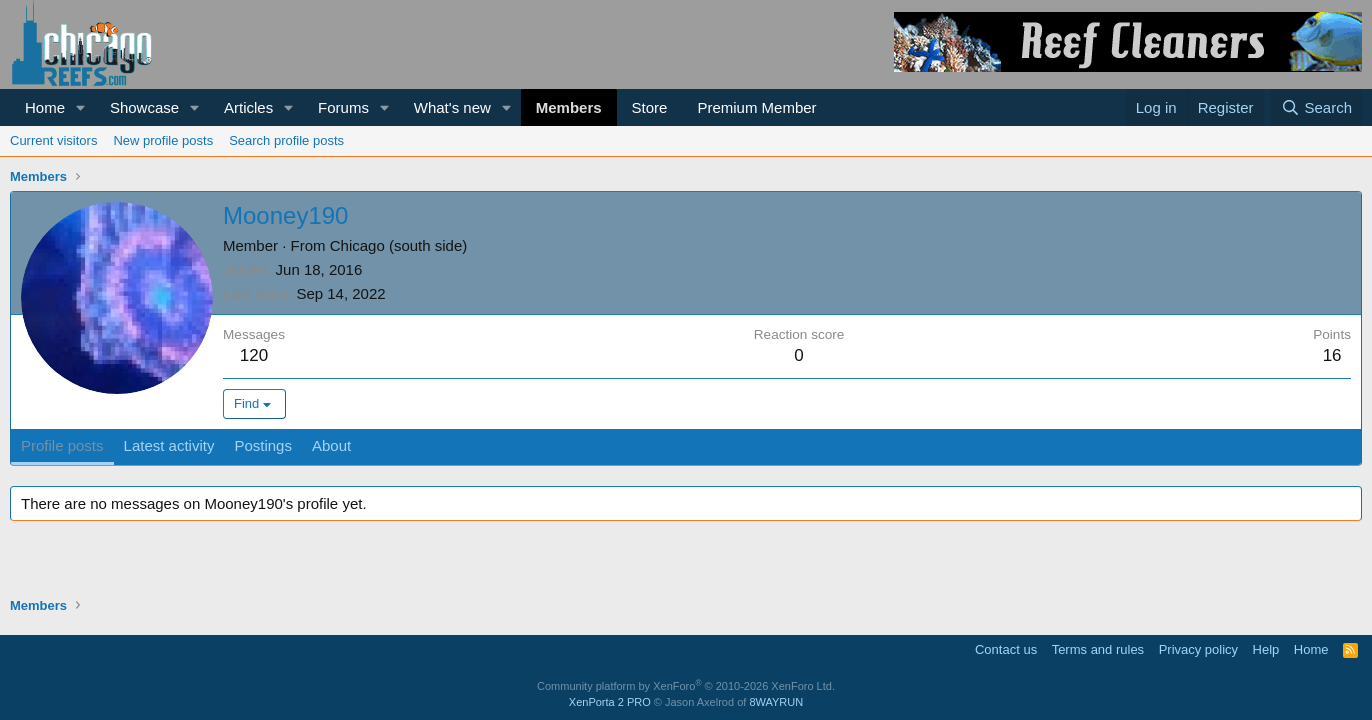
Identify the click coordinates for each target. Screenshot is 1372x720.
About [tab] (331, 445)
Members (569, 107)
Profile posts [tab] (62, 445)
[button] (81, 107)
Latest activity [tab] (169, 445)
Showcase (144, 107)
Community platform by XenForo (686, 686)
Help (1266, 649)
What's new (452, 107)
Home (45, 107)
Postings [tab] (263, 445)
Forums (343, 107)
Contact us (1006, 649)
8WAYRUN (776, 702)
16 (1332, 355)
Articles (248, 107)
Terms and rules (1098, 649)
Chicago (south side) (399, 245)
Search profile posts (286, 140)
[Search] (1316, 107)
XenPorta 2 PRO (610, 702)
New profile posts (163, 140)
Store (650, 107)
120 (254, 355)
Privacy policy (1198, 649)
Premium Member (756, 107)
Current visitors (53, 140)
